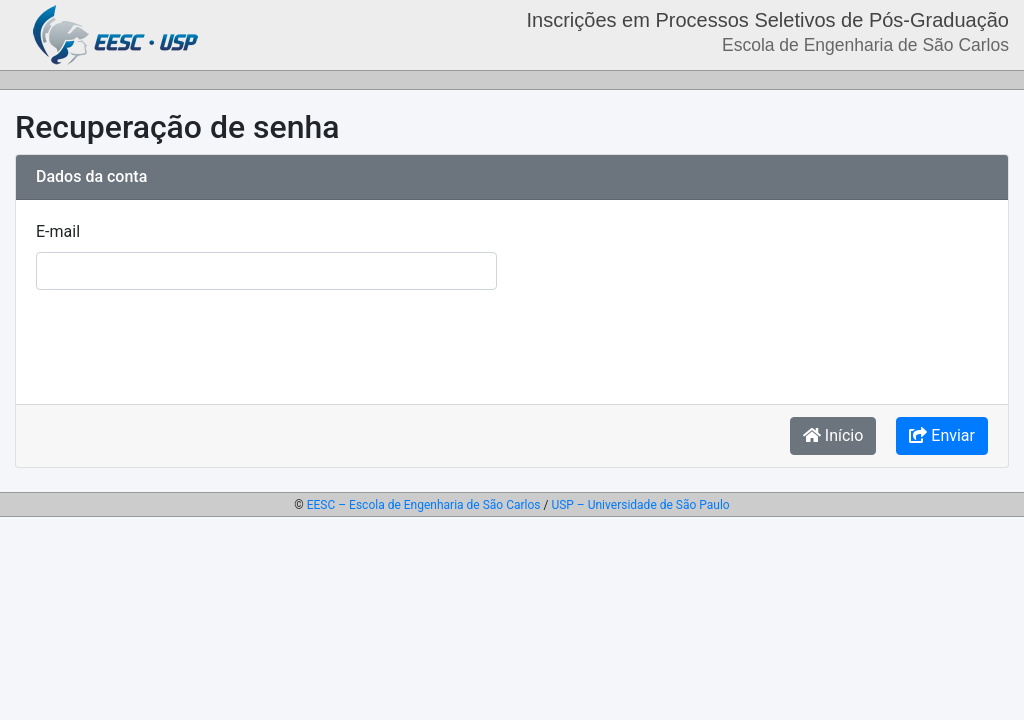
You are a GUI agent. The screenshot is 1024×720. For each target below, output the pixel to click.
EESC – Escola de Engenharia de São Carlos (424, 505)
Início (833, 435)
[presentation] (188, 345)
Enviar (942, 435)
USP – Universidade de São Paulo (640, 505)
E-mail (58, 231)
